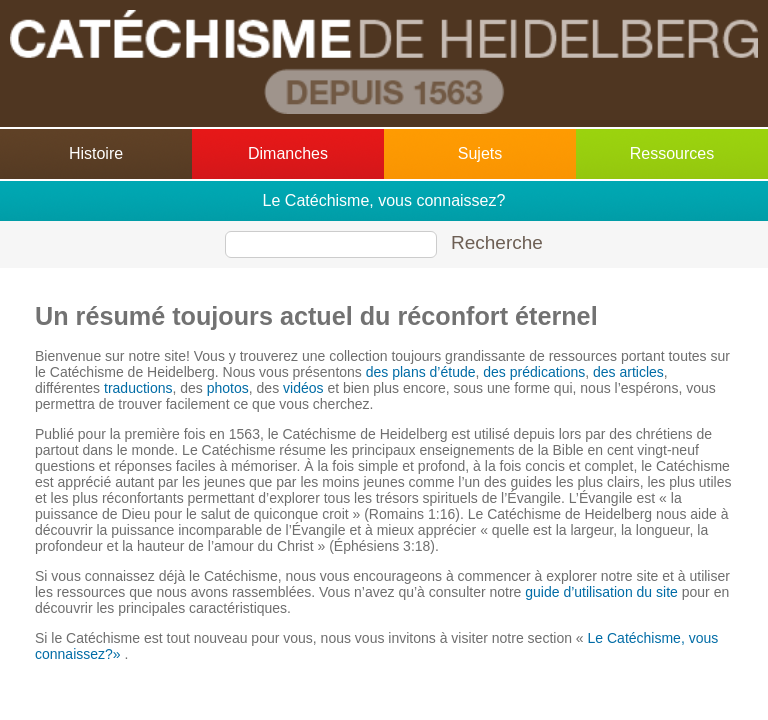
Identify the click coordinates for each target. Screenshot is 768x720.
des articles (628, 372)
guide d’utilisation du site (601, 592)
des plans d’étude (421, 372)
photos (228, 388)
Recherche (497, 242)
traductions (138, 388)
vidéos (303, 388)
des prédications (534, 372)
